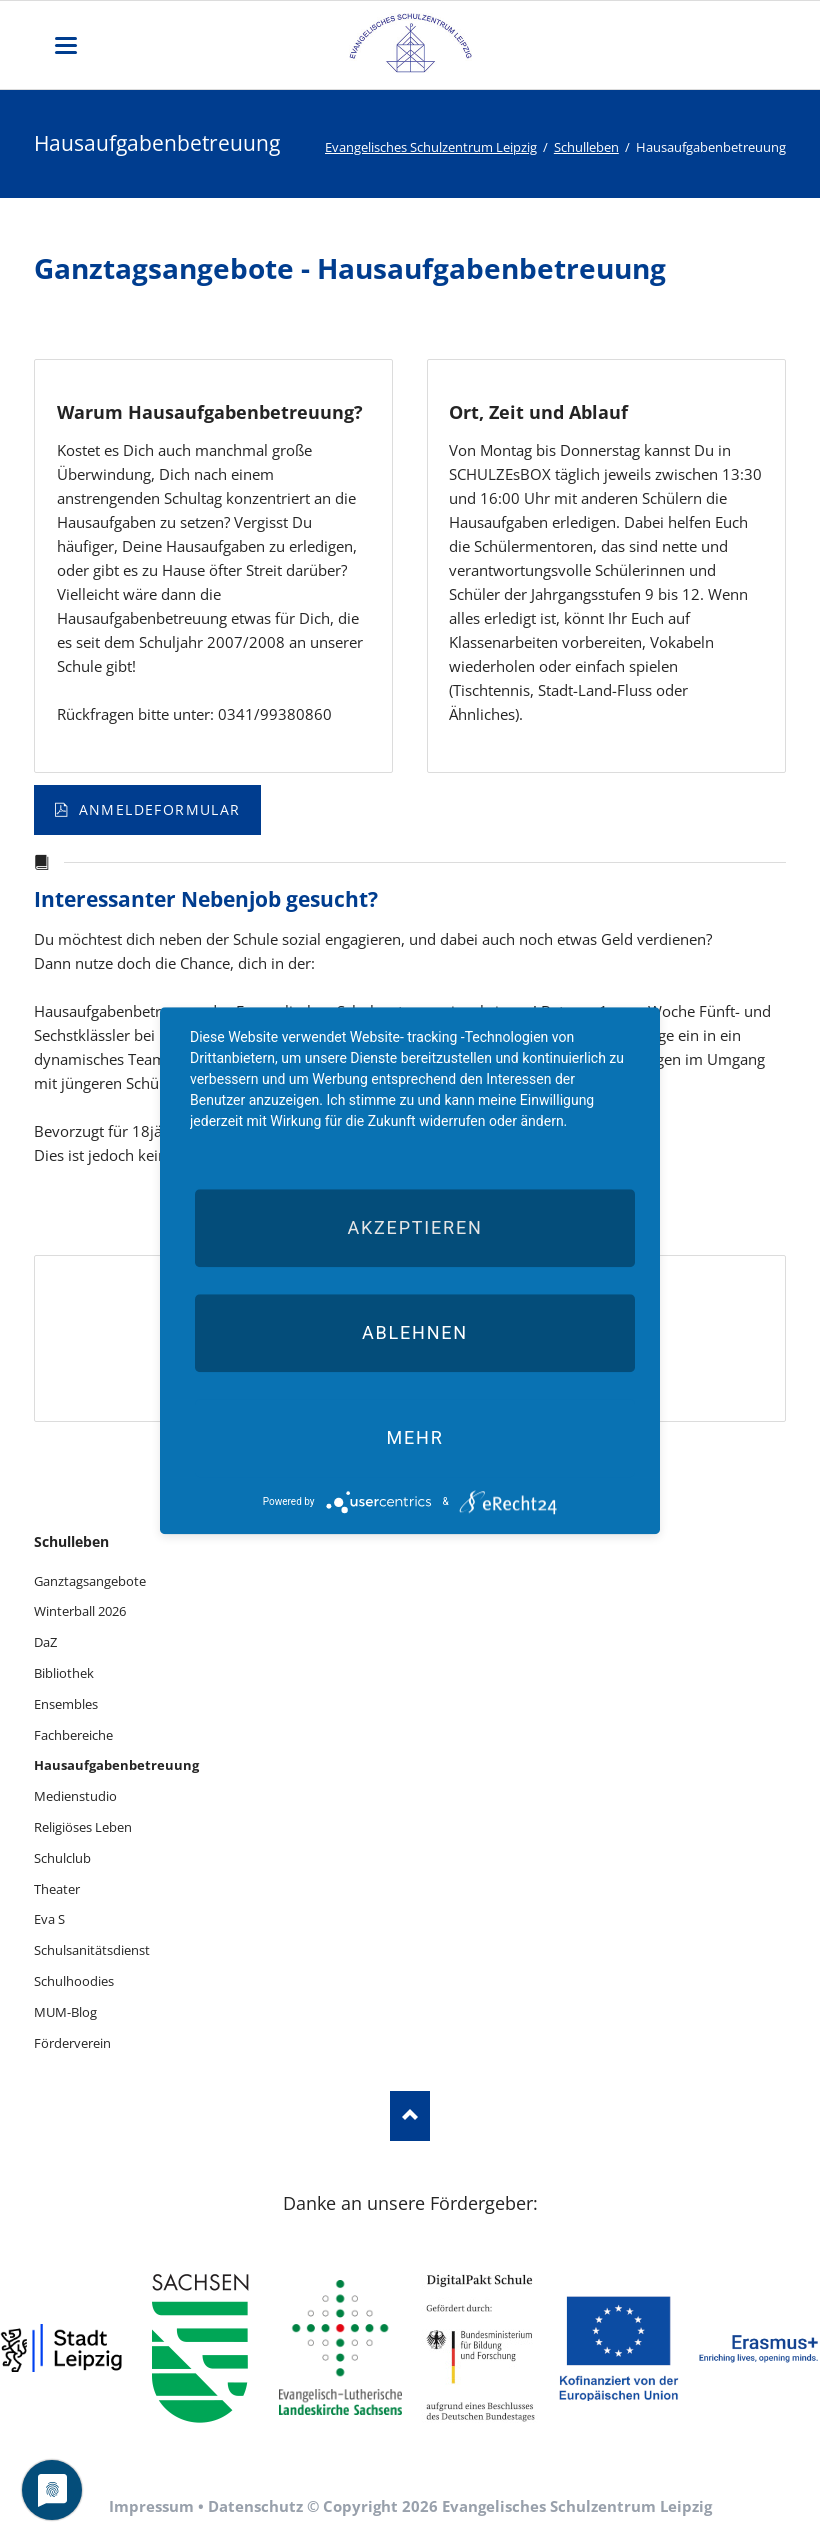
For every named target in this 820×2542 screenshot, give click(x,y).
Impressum (151, 2506)
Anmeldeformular (156, 809)
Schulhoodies (74, 1981)
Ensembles (66, 1704)
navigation (66, 45)
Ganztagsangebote (90, 1581)
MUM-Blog (65, 2012)
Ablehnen (415, 1332)
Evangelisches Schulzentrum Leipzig (431, 147)
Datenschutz (255, 2506)
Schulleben (586, 147)
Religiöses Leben (83, 1827)
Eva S (49, 1919)
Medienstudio (75, 1796)
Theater (57, 1889)
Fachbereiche (73, 1735)
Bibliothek (64, 1673)
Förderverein (72, 2043)
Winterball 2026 (80, 1611)
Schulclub (62, 1858)
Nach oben (410, 2116)
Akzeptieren (414, 1227)
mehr (414, 1437)
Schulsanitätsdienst (92, 1950)
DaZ (45, 1642)
